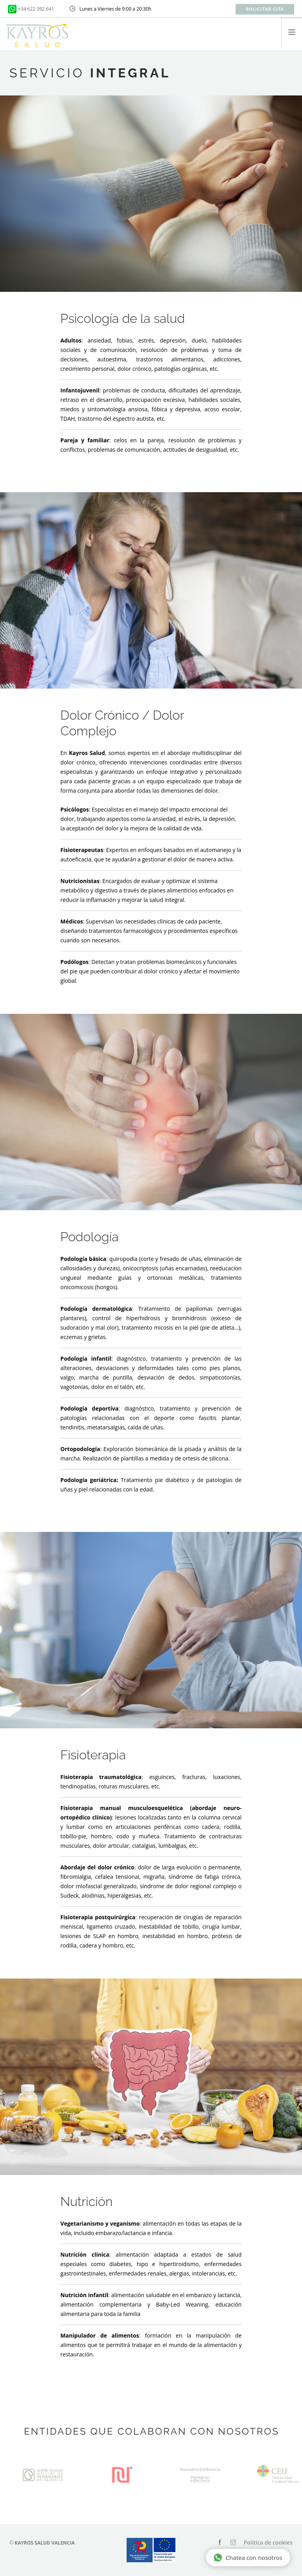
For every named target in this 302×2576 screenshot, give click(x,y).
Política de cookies (268, 2542)
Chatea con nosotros (247, 2557)
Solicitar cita (265, 9)
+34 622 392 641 (36, 8)
